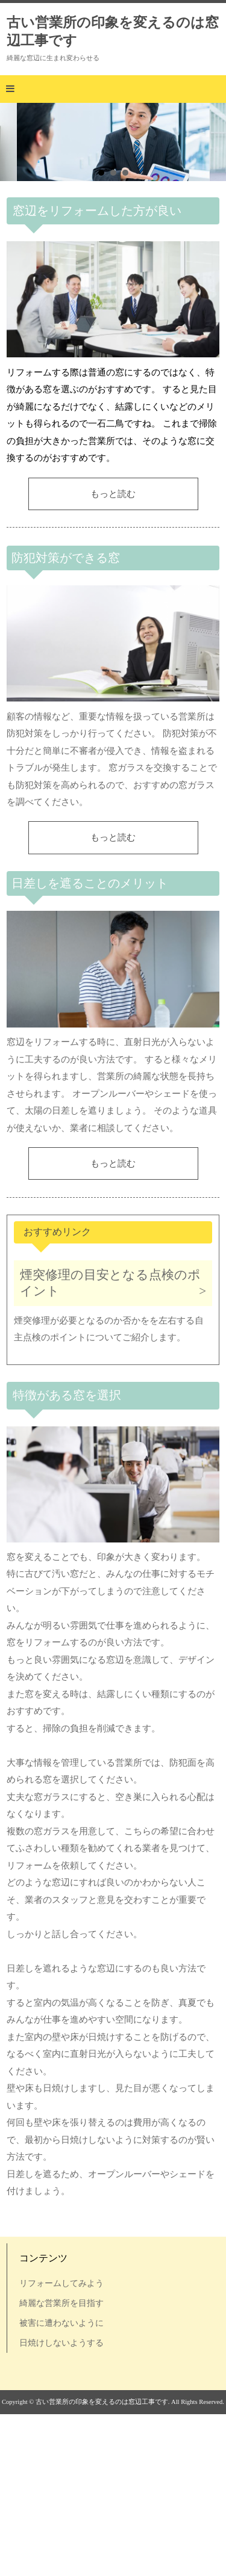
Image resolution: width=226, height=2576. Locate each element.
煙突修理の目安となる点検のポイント (110, 1283)
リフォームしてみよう (61, 2283)
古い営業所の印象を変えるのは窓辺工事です (113, 31)
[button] (113, 89)
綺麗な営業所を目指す (61, 2303)
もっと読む (113, 494)
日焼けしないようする (61, 2342)
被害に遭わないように (61, 2323)
